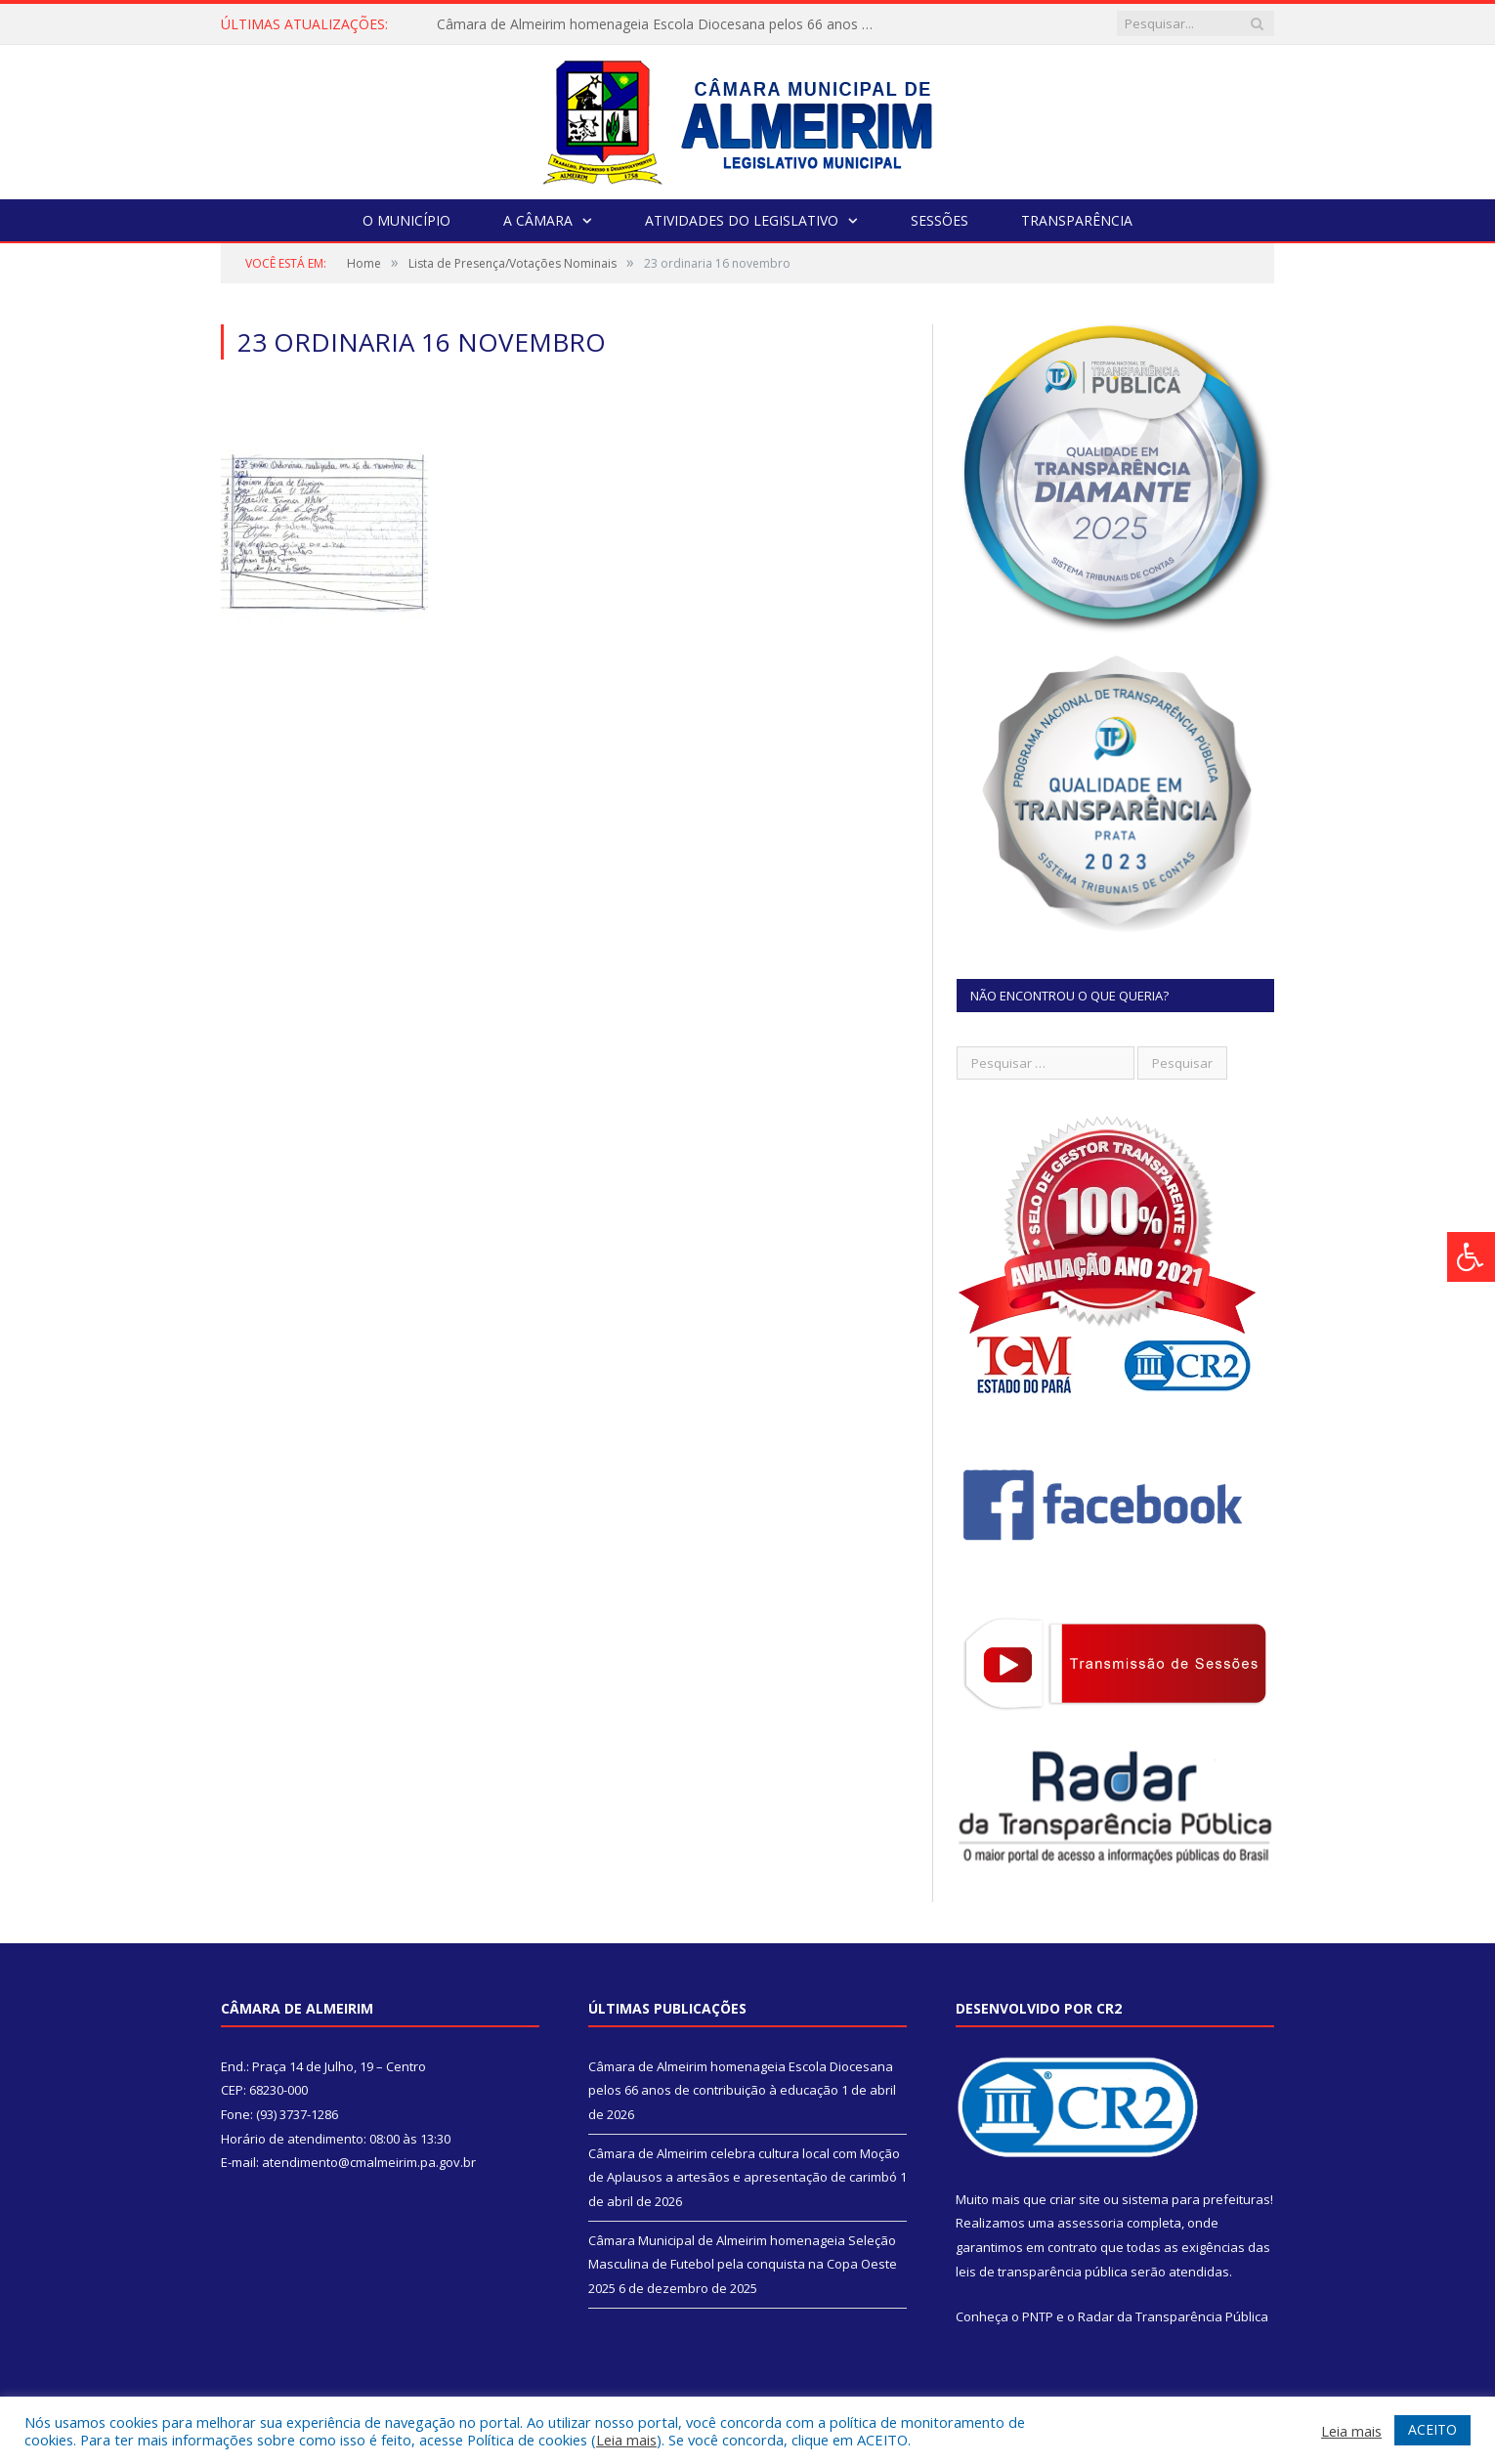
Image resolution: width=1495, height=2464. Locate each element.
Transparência (1076, 220)
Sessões (939, 220)
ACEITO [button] (1432, 2429)
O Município (406, 220)
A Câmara (538, 220)
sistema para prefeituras (1196, 2199)
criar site (1074, 2199)
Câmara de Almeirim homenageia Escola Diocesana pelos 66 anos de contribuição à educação (661, 24)
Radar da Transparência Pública (1173, 2316)
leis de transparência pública (1042, 2271)
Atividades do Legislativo (741, 220)
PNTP (1037, 2316)
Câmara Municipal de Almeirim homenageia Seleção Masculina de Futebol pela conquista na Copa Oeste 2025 (742, 2264)
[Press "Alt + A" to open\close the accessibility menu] (1471, 1257)
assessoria (1090, 2222)
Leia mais (626, 2439)
